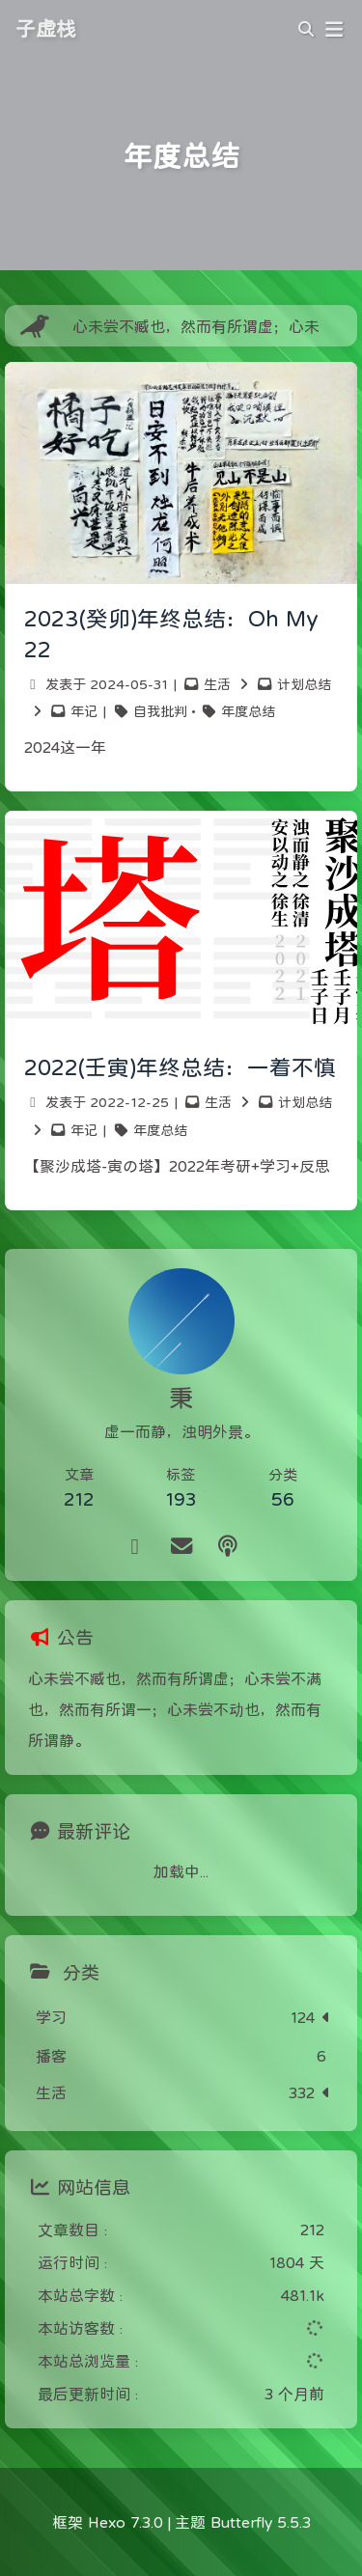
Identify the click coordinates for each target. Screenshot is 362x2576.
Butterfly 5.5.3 (260, 2522)
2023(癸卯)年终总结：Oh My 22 (171, 634)
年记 (83, 711)
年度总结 (248, 711)
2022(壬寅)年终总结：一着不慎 (180, 1067)
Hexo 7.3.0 (125, 2522)
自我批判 (160, 711)
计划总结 (304, 684)
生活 (217, 684)
